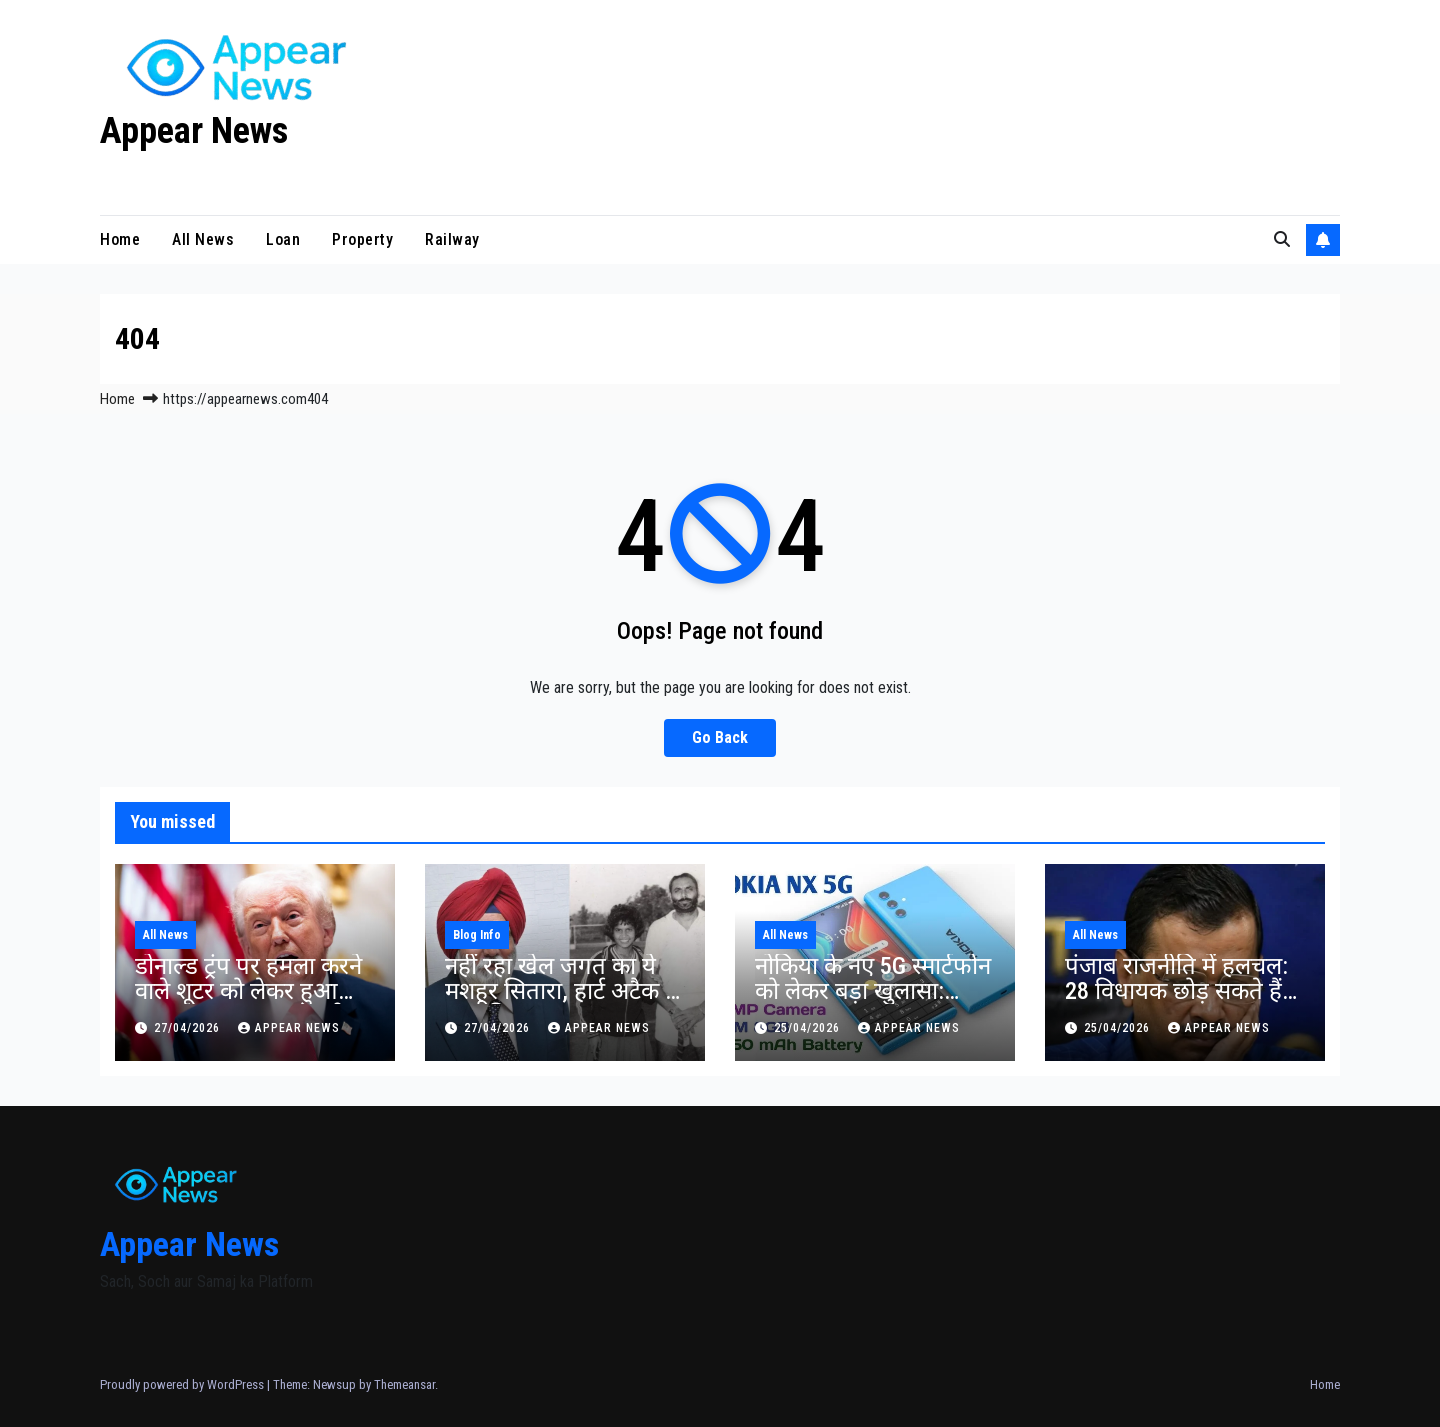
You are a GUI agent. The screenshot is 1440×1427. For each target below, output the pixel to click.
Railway (452, 239)
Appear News (194, 131)
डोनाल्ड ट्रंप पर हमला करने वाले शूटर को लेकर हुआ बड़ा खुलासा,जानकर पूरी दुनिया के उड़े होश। (248, 1003)
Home (120, 239)
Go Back (720, 737)
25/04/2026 (809, 1028)
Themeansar (404, 1384)
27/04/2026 (189, 1028)
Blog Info (477, 935)
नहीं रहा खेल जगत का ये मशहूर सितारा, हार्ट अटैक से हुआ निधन (563, 991)
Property (362, 239)
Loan (283, 239)
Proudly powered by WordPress (183, 1384)
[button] (1282, 239)
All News (203, 239)
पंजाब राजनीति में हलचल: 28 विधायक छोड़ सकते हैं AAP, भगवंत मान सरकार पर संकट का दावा (1176, 1003)
